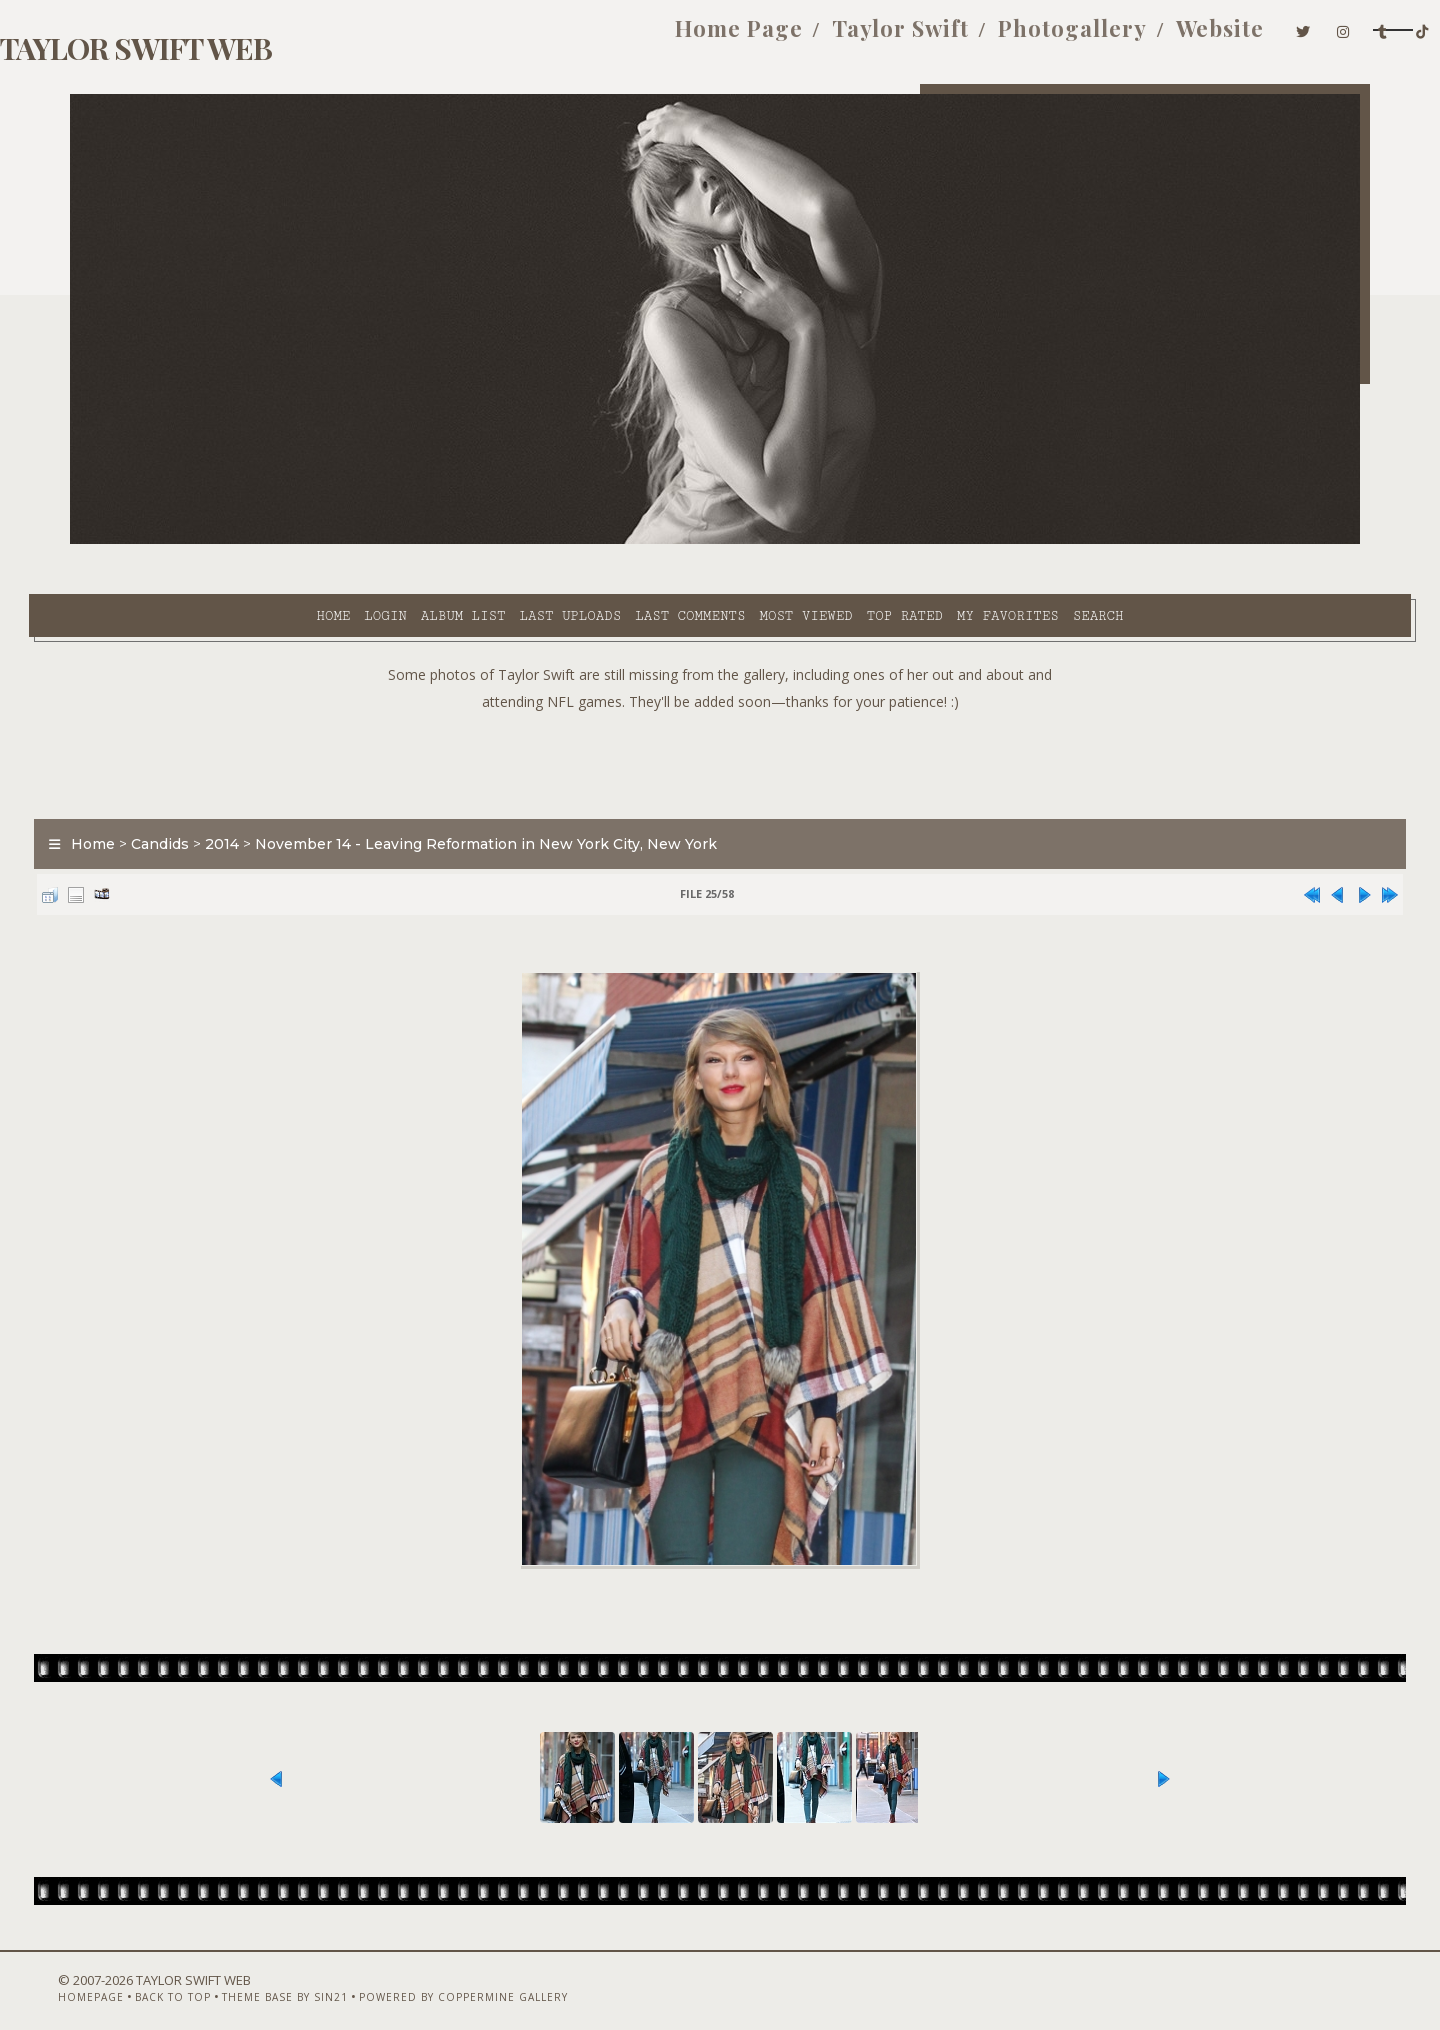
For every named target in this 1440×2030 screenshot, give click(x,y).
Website (1070, 38)
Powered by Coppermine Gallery (475, 1977)
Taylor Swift (750, 38)
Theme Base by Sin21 (297, 1977)
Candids (201, 794)
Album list (283, 541)
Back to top (185, 1977)
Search (918, 541)
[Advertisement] (720, 710)
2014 (263, 794)
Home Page (589, 38)
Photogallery (922, 38)
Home (153, 541)
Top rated (725, 541)
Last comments (510, 541)
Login (205, 541)
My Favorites (828, 541)
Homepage (103, 1977)
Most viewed (625, 541)
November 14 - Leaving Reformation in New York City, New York (527, 794)
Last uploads (391, 541)
